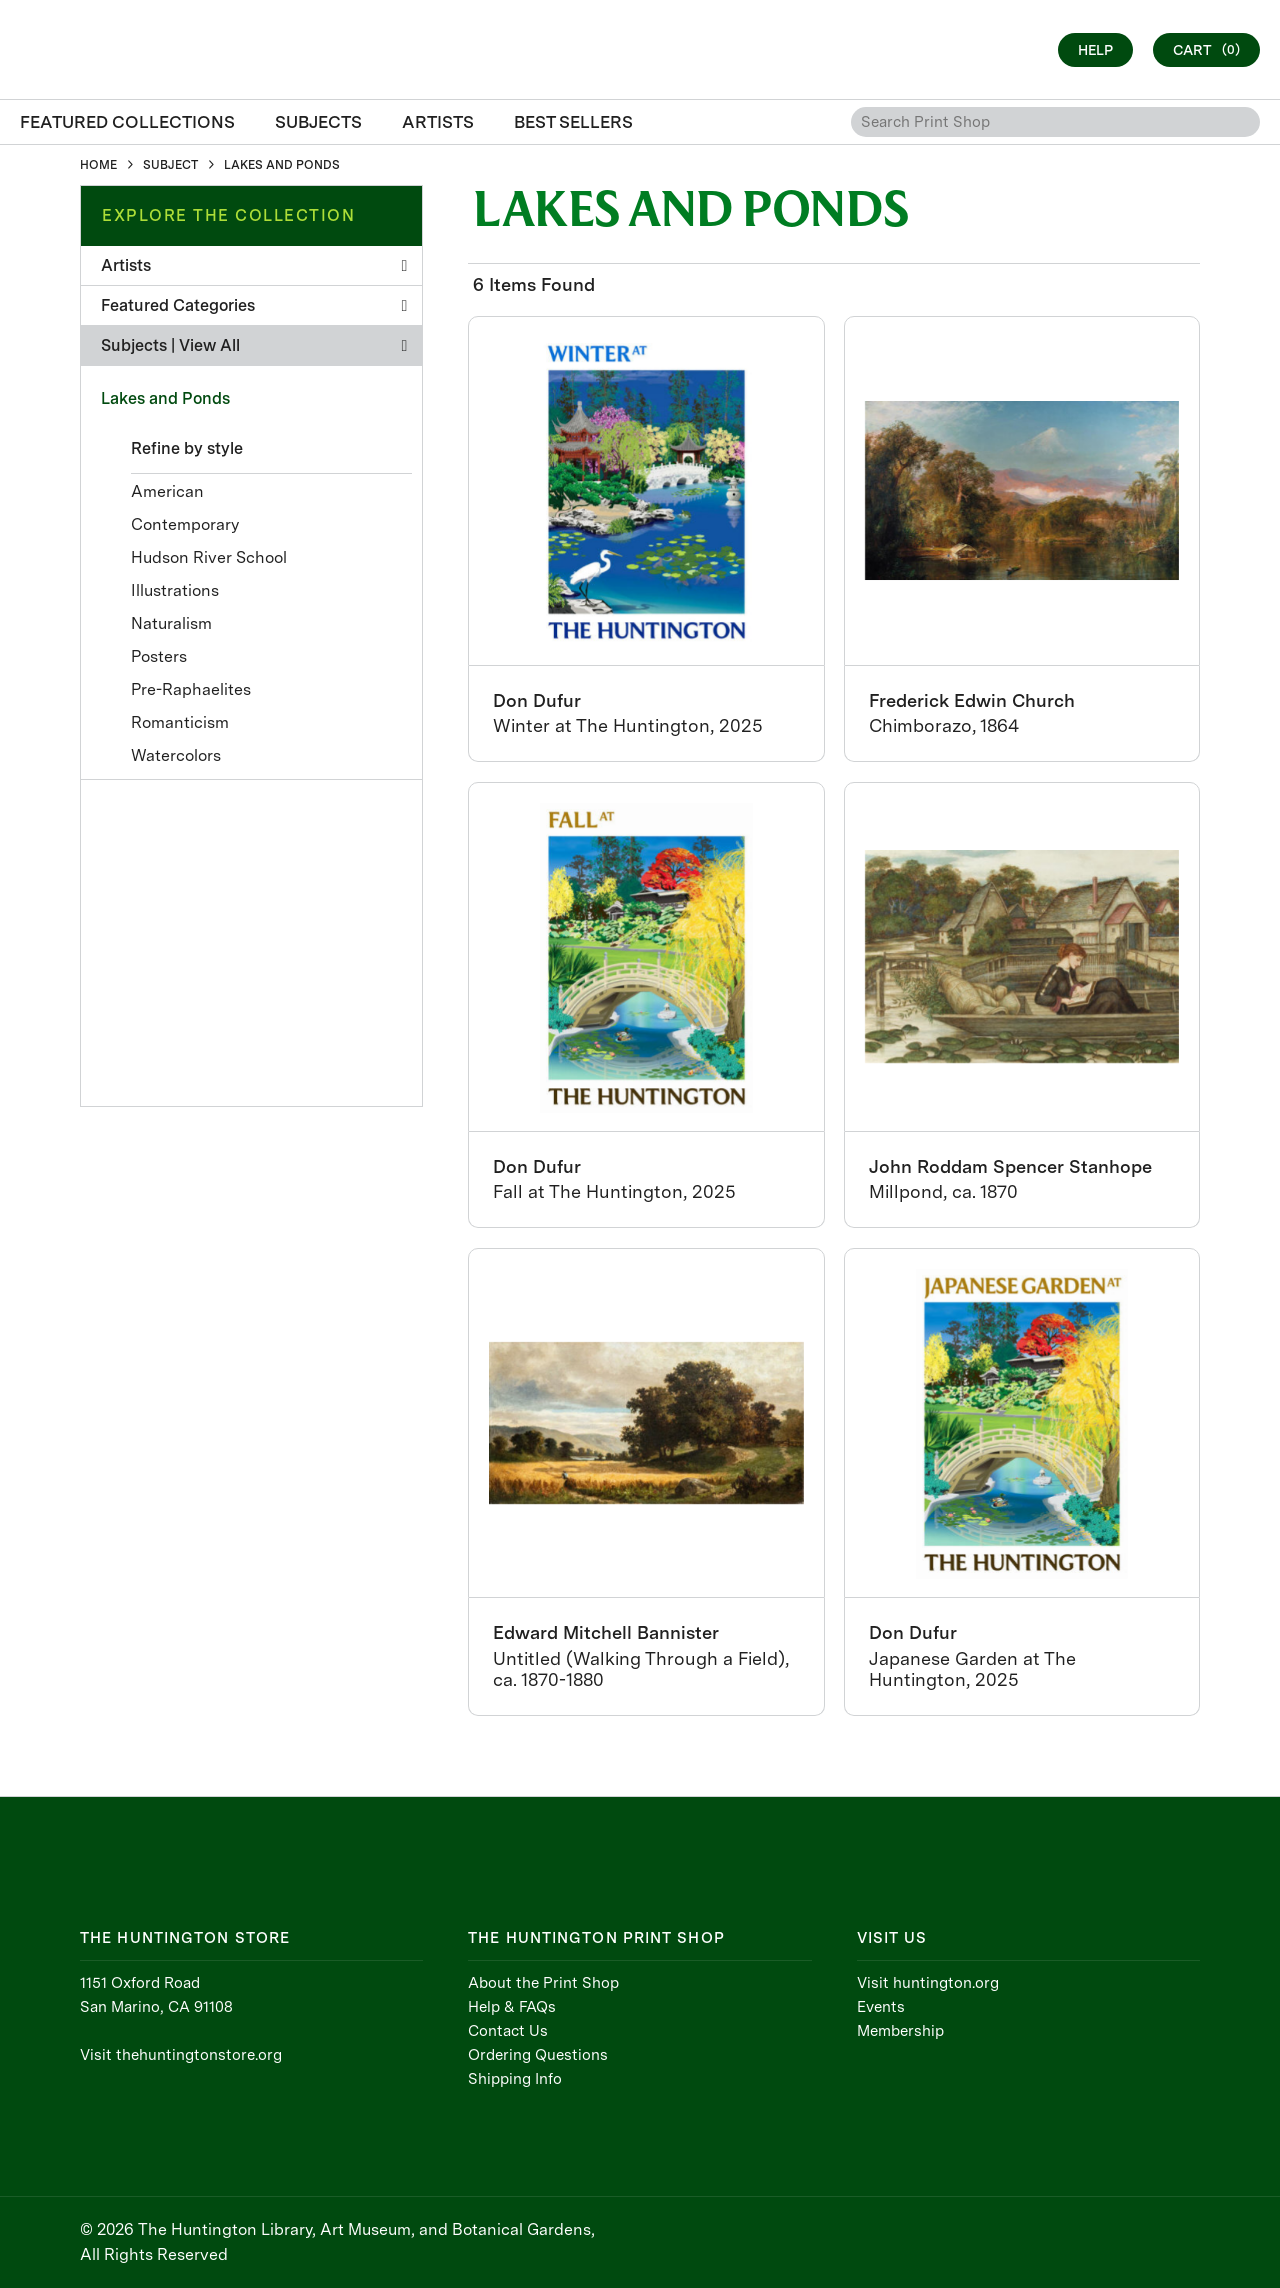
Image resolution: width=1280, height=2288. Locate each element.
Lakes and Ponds (165, 398)
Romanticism (180, 722)
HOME (98, 165)
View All (209, 345)
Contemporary (185, 524)
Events (881, 2007)
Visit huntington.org (928, 1983)
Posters (159, 656)
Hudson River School (209, 557)
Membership (900, 2031)
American (167, 491)
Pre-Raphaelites (191, 689)
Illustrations (175, 590)
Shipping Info (515, 2079)
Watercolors (176, 755)
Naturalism (171, 623)
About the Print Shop (543, 1983)
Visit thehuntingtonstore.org (181, 2055)
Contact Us (508, 2031)
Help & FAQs (512, 2007)
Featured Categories (254, 305)
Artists (254, 265)
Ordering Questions (538, 2055)
